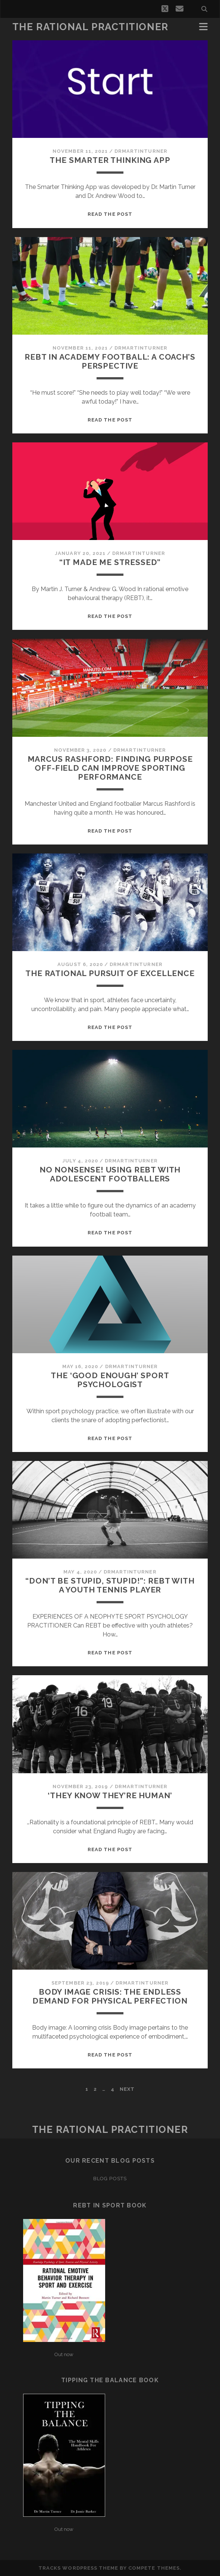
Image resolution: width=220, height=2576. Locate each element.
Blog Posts (109, 2178)
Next (127, 2089)
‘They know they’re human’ (110, 1795)
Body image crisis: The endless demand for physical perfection (109, 1996)
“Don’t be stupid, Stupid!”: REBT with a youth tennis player (109, 1585)
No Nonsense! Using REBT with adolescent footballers (110, 1174)
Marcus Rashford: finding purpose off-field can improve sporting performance (110, 768)
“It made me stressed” (110, 562)
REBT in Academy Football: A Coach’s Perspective (110, 361)
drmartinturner (140, 151)
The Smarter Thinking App (110, 160)
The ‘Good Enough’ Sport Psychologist (110, 1380)
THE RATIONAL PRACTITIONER (90, 26)
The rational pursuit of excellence (110, 973)
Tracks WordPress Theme (78, 2568)
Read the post (110, 214)
